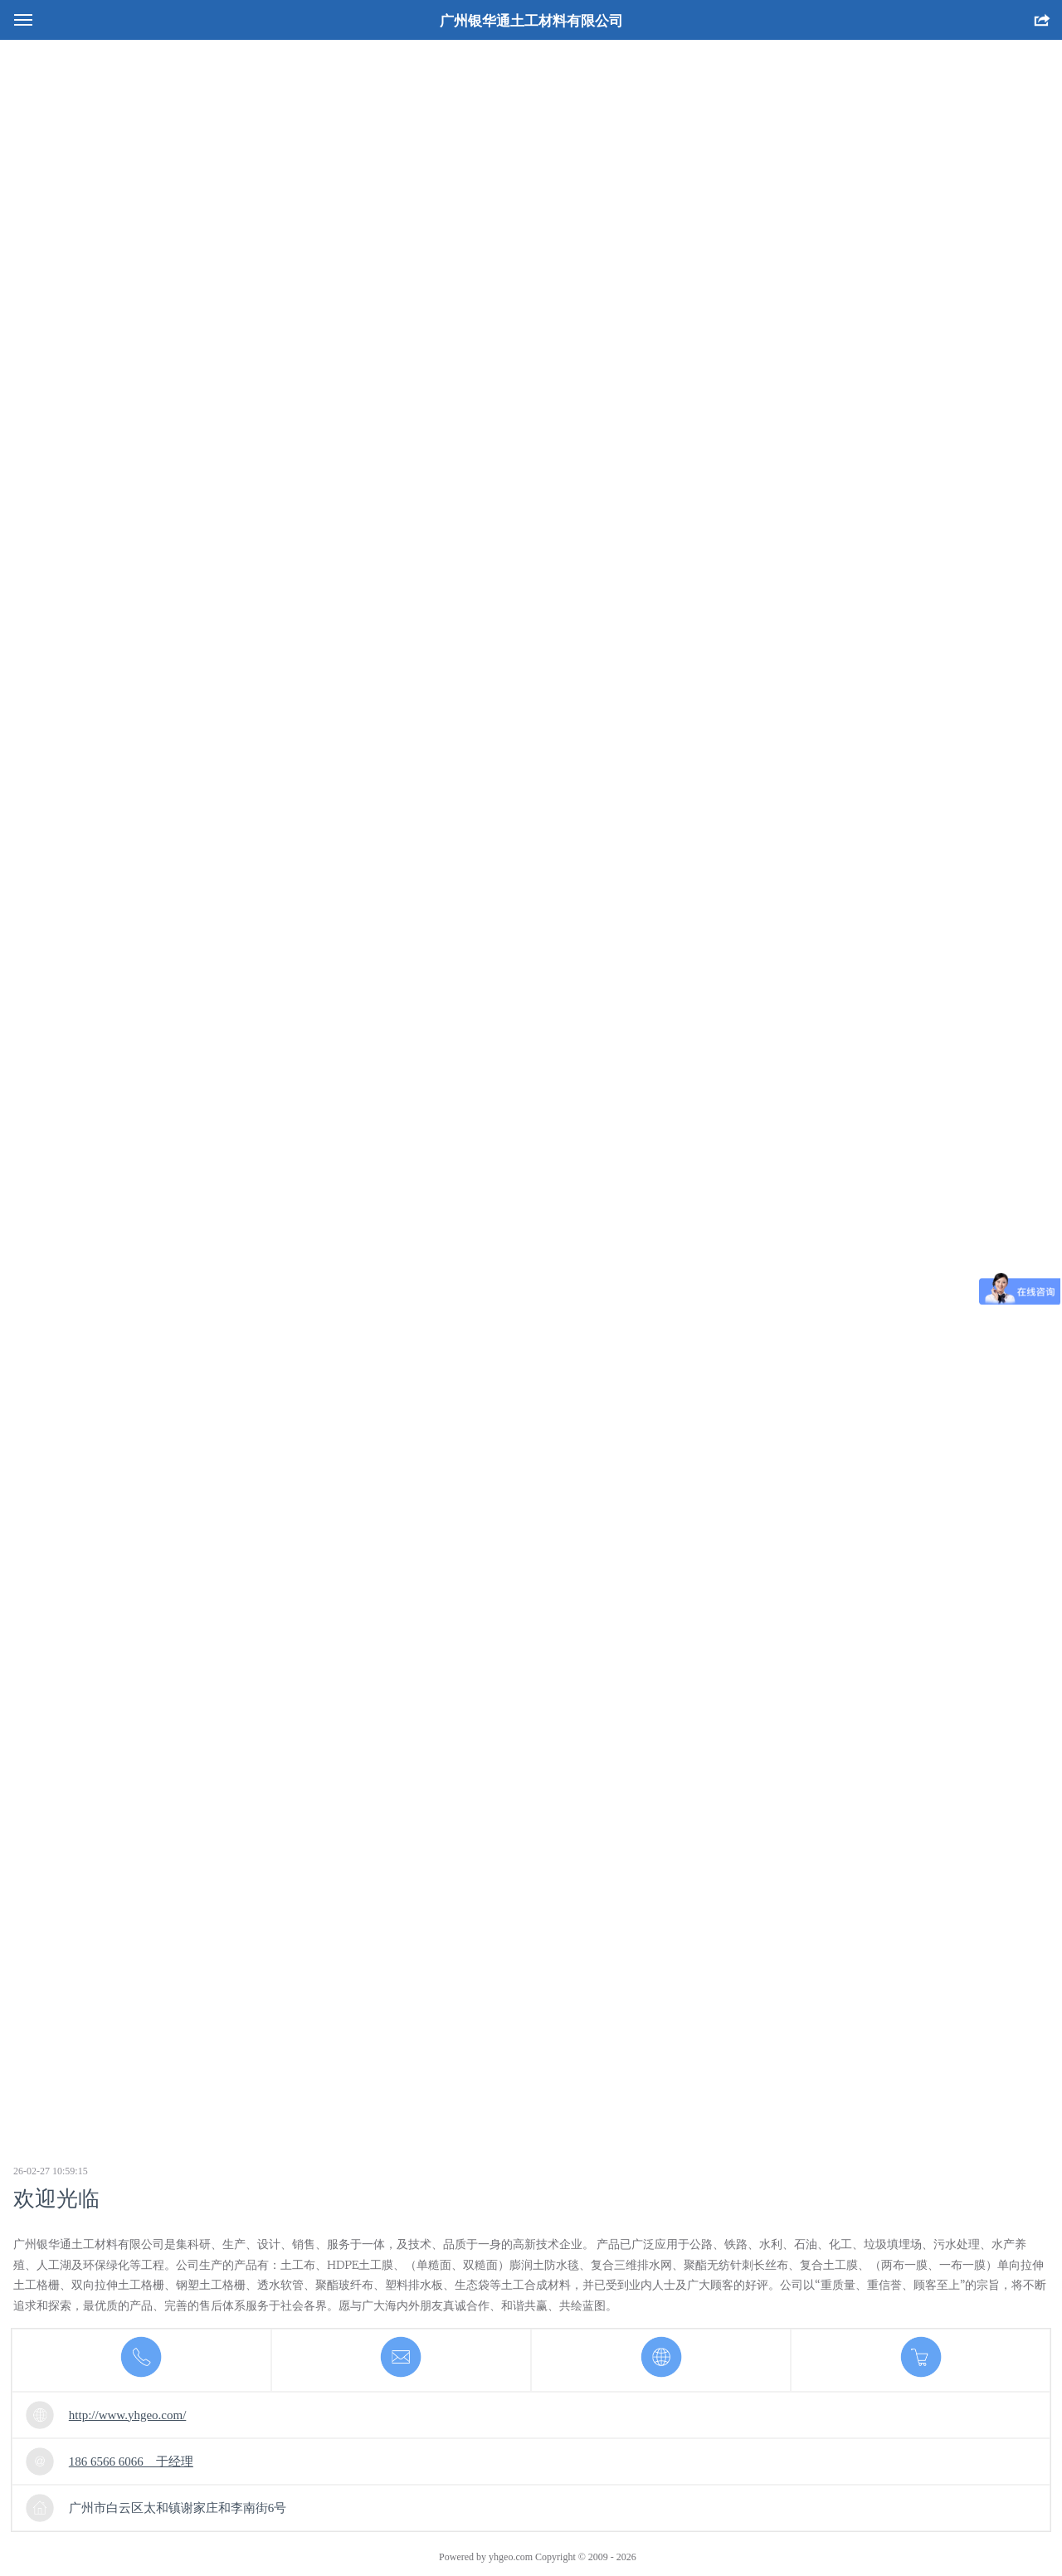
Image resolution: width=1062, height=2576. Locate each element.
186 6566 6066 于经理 (131, 2461)
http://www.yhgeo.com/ (128, 2415)
